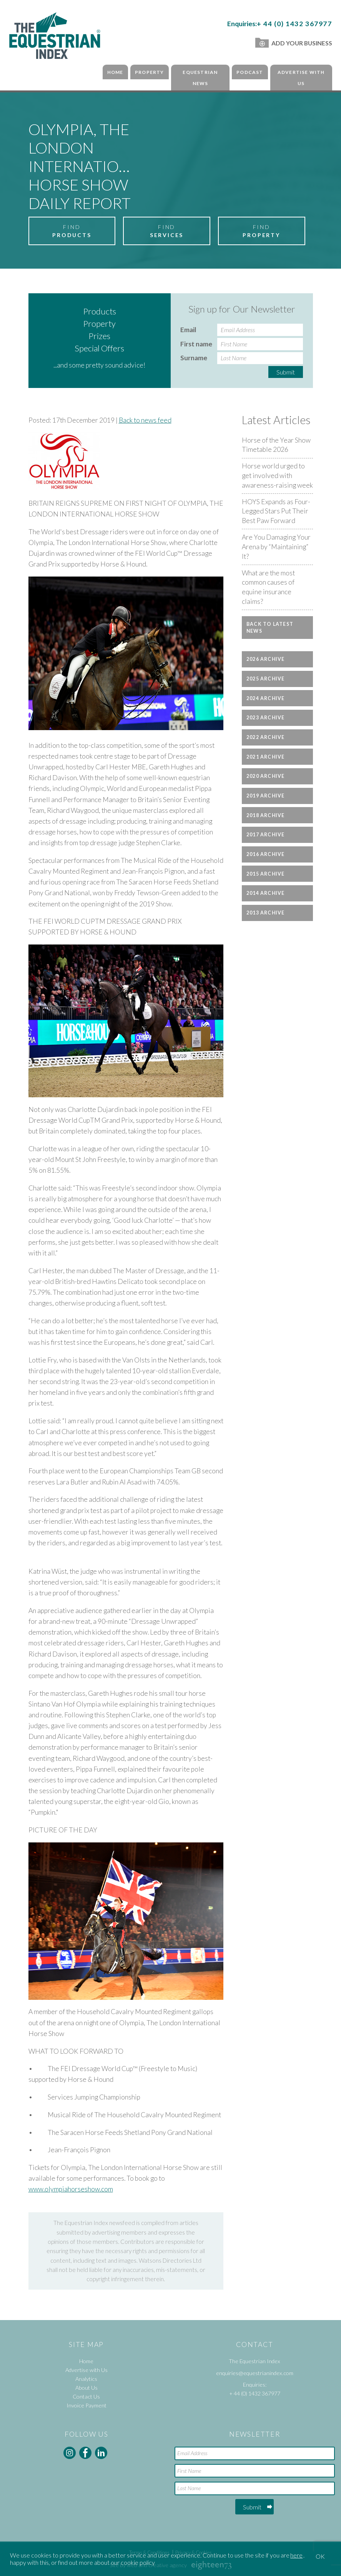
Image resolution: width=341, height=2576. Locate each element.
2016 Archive (265, 854)
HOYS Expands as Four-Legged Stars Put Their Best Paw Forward (276, 511)
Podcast (249, 72)
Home (115, 72)
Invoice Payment (86, 2405)
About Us (86, 2387)
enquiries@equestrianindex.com (254, 2373)
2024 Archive (265, 698)
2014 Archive (265, 893)
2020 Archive (265, 776)
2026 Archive (265, 659)
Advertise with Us (301, 77)
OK (320, 2556)
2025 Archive (265, 679)
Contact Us (86, 2396)
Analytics (86, 2378)
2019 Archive (265, 796)
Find (72, 231)
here (296, 2555)
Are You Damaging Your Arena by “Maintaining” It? (276, 546)
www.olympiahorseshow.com (70, 2189)
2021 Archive (265, 757)
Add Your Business (293, 43)
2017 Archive (265, 834)
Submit (285, 372)
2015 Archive (265, 874)
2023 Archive (265, 717)
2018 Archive (265, 815)
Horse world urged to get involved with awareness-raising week (277, 475)
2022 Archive (265, 737)
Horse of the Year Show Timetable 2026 (276, 445)
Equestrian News (200, 77)
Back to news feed (145, 420)
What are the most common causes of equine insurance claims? (268, 587)
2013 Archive (265, 913)
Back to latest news (269, 627)
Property (149, 72)
